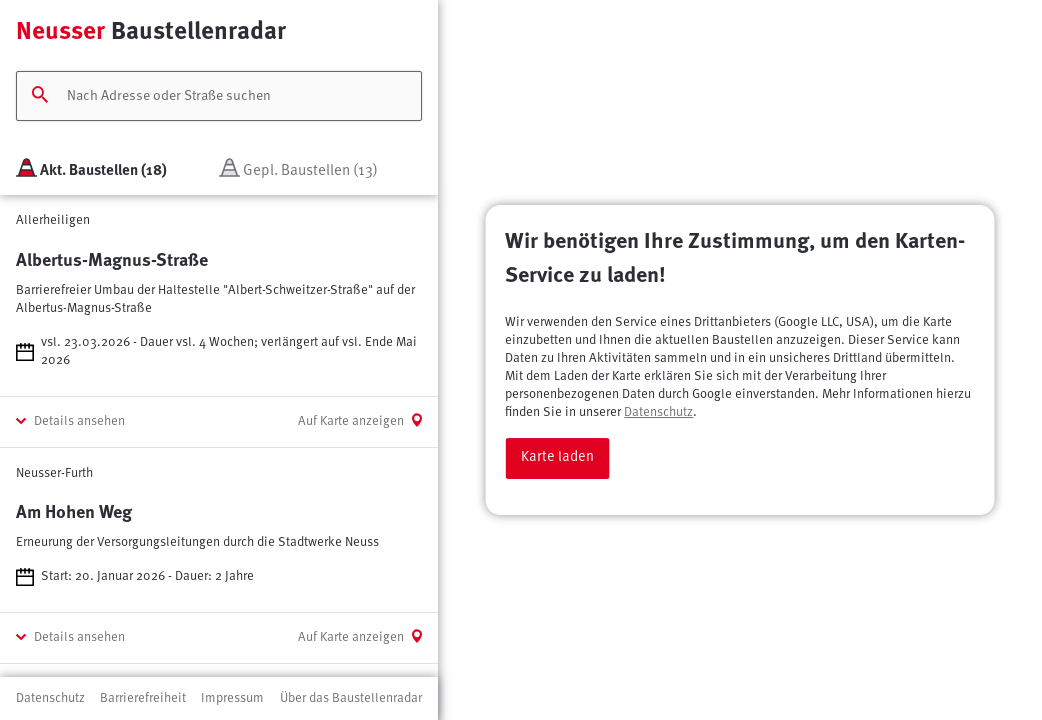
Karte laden (557, 457)
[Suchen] (40, 96)
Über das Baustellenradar (351, 698)
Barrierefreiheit (143, 698)
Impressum (232, 698)
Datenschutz (658, 412)
